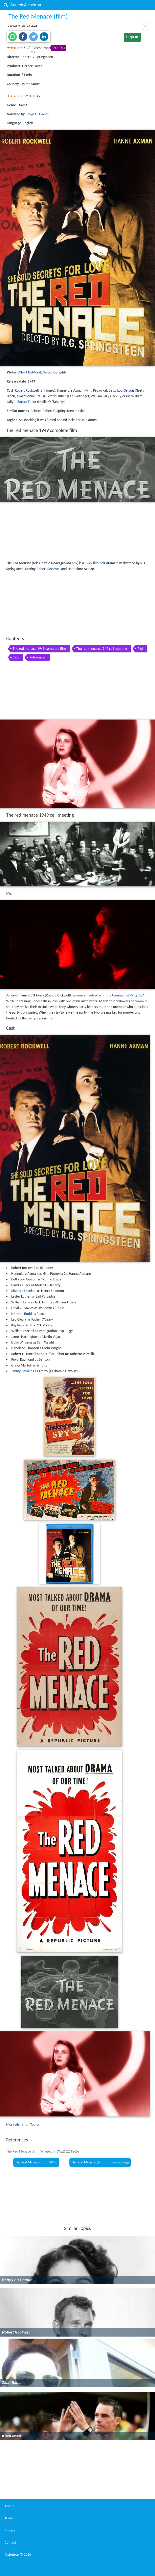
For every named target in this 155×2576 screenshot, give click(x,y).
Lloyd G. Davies (37, 114)
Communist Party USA (128, 995)
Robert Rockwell (27, 390)
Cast (16, 657)
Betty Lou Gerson (121, 390)
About (9, 2506)
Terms (9, 2518)
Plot (140, 648)
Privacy (10, 2530)
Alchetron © (18, 2554)
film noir (99, 563)
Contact (10, 2542)
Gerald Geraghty (55, 372)
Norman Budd (21, 1313)
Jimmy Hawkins (22, 1371)
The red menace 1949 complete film (39, 648)
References (37, 657)
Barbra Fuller (26, 401)
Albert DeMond (29, 372)
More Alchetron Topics (22, 2124)
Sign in (132, 37)
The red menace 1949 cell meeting (101, 648)
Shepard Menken (23, 1291)
